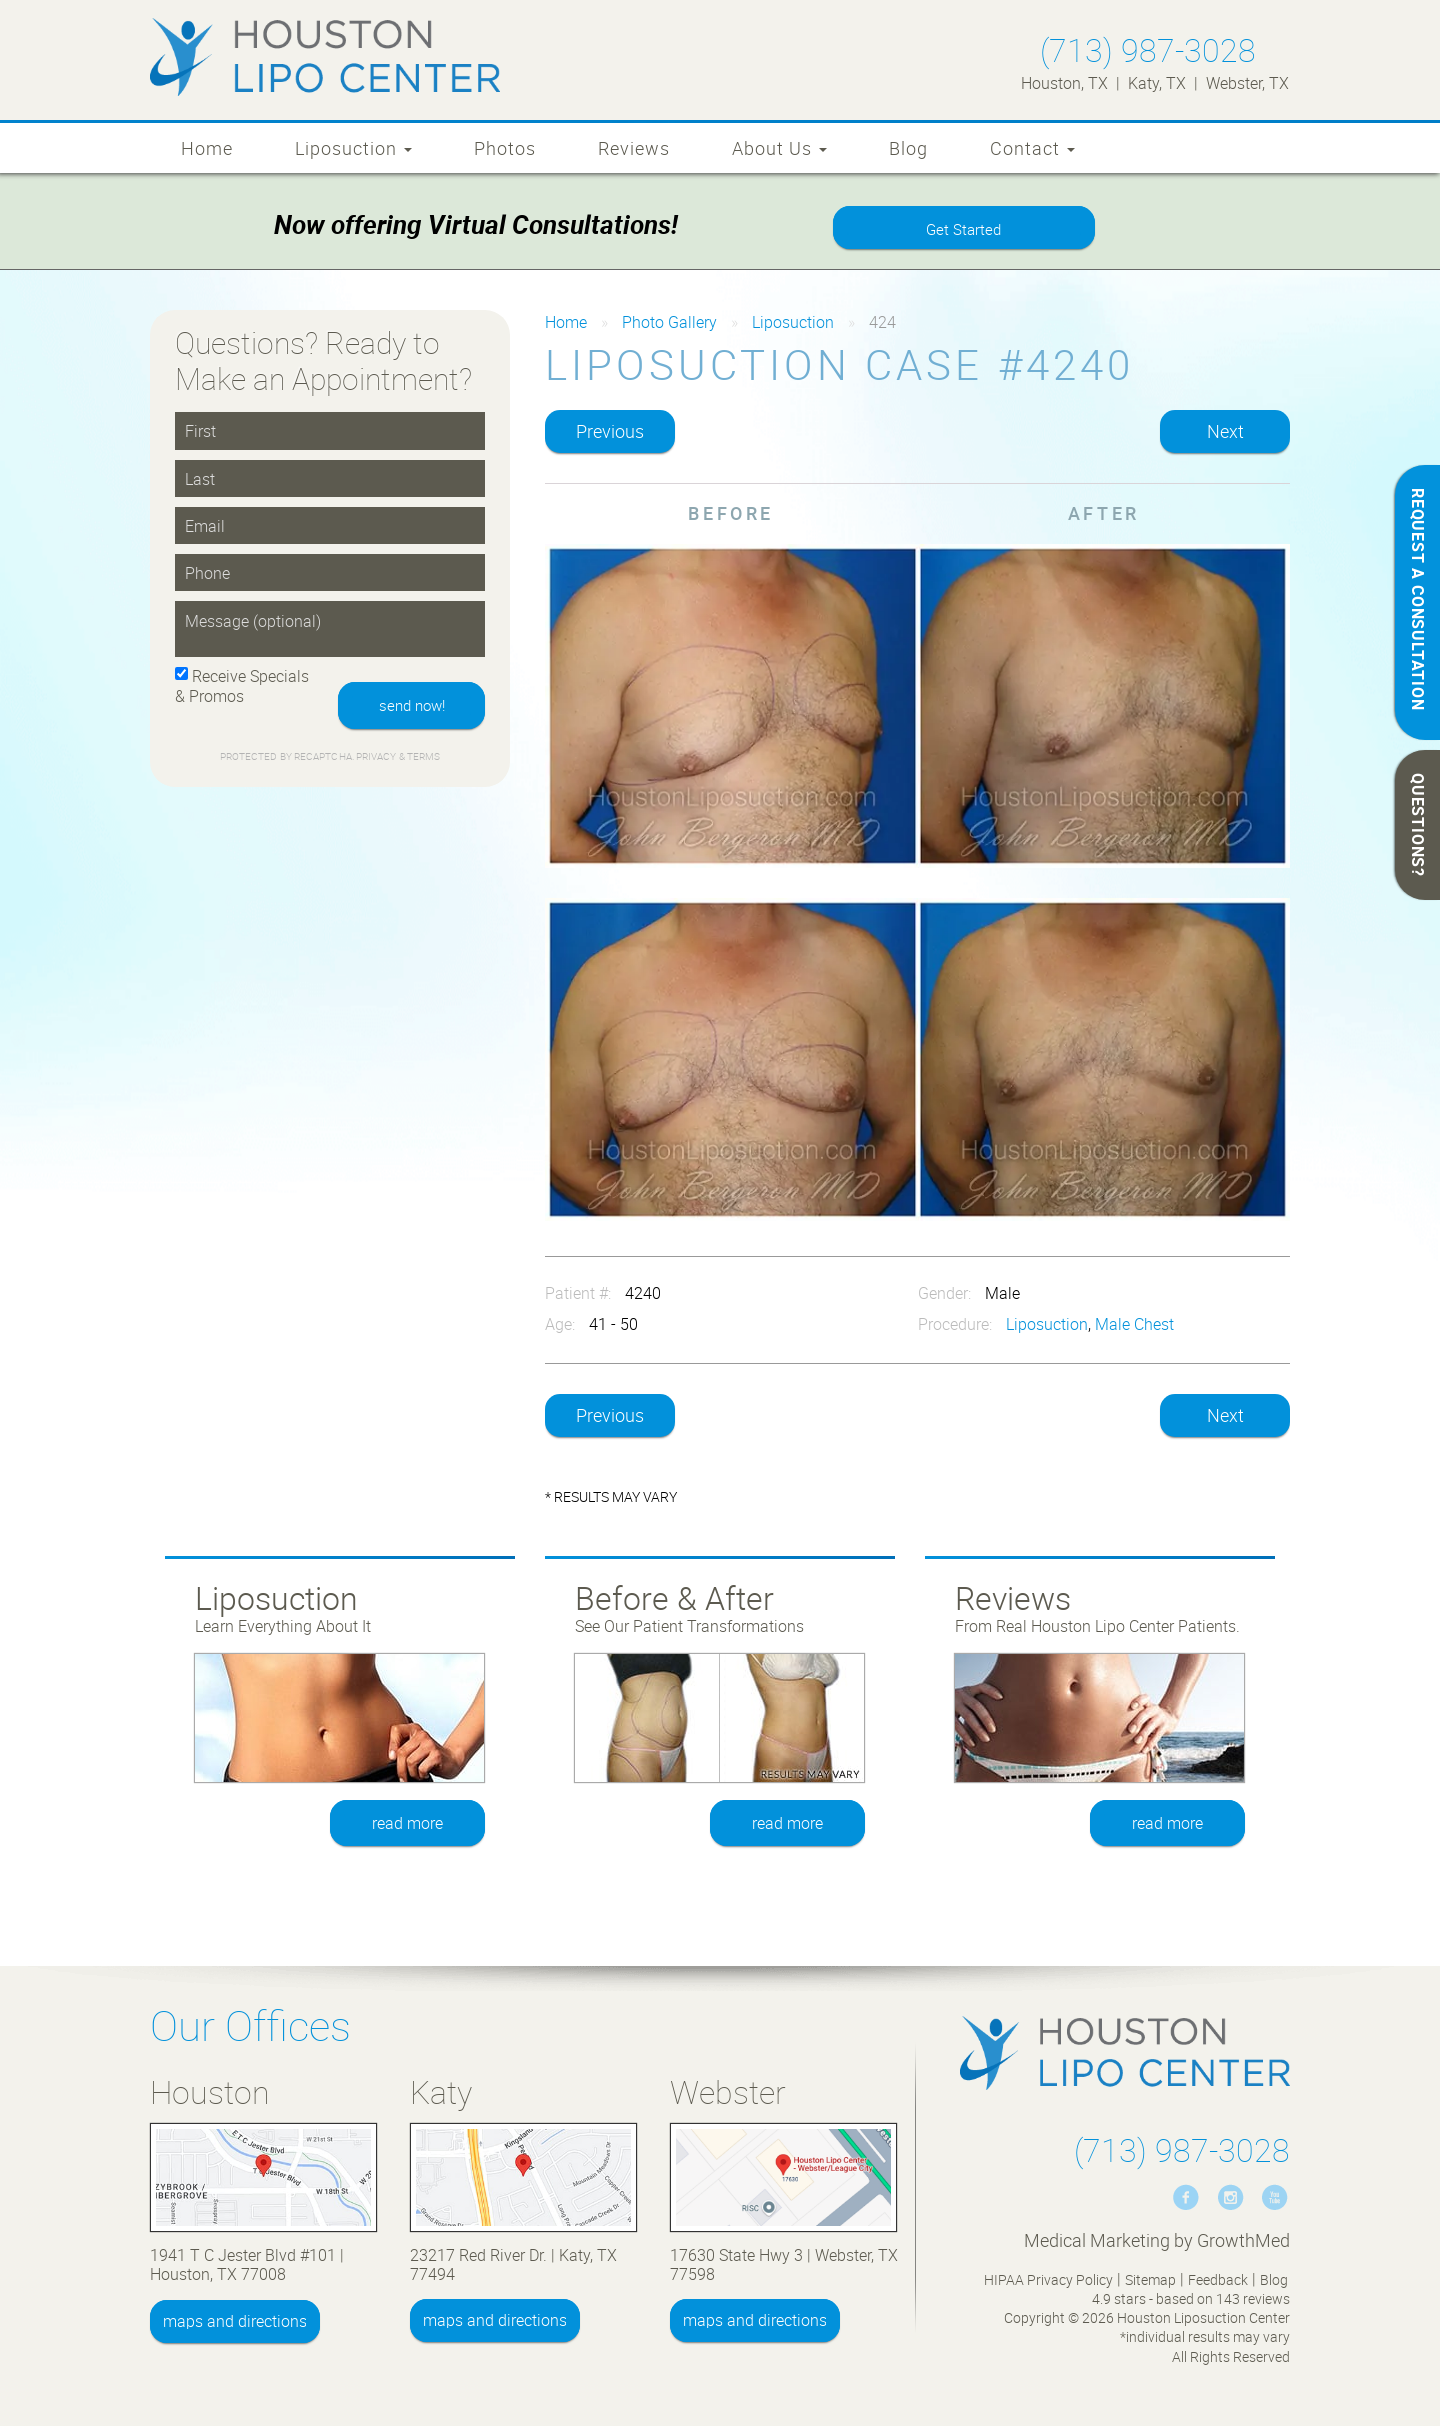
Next (1225, 434)
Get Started (964, 231)
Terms (423, 761)
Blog (908, 148)
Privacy (377, 761)
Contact (1032, 148)
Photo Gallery (669, 325)
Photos (505, 148)
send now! (408, 709)
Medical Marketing (1097, 2243)
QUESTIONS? (1418, 825)
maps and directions (235, 2323)
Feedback (1218, 2282)
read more (408, 1826)
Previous (610, 434)
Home (207, 148)
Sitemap (1150, 2282)
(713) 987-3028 (1148, 49)
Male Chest (1134, 1327)
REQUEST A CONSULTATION (1418, 599)
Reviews (634, 148)
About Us (779, 148)
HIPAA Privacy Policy (1048, 2282)
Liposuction (353, 148)
